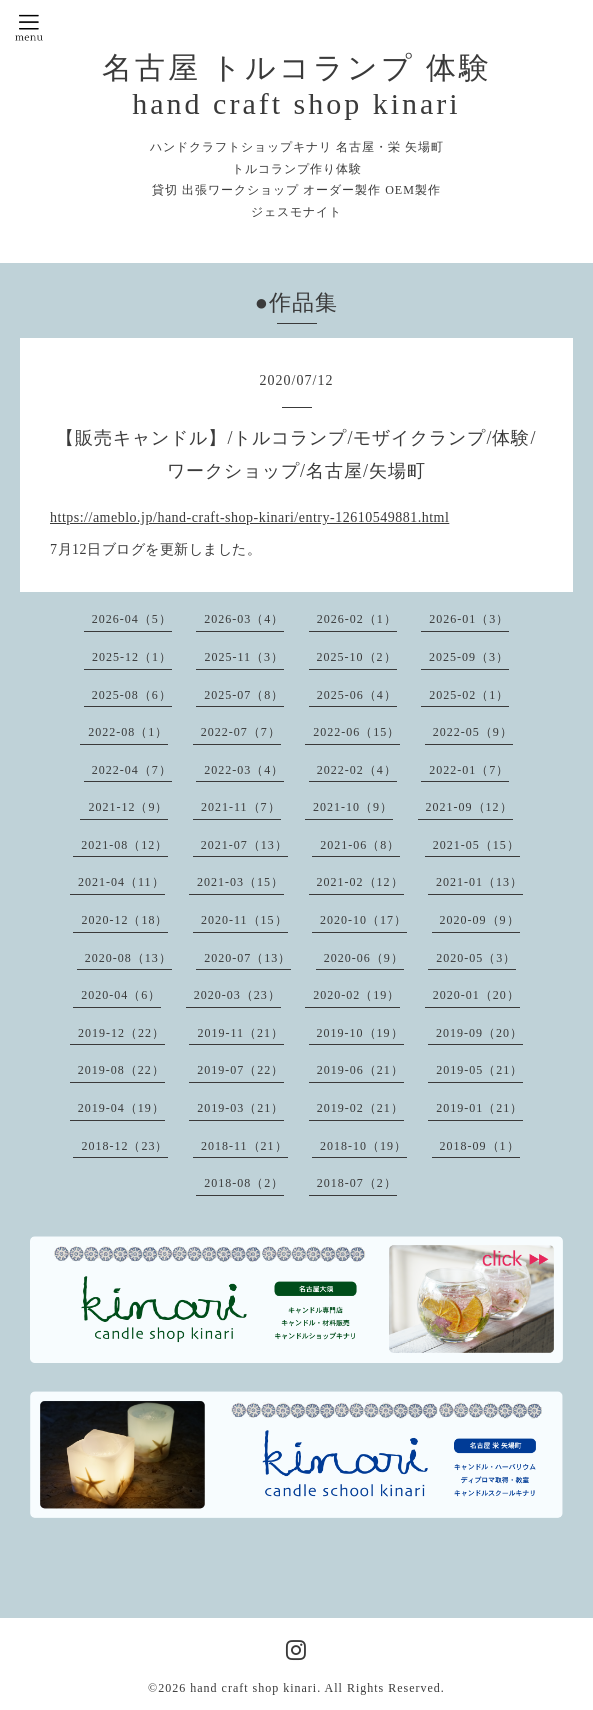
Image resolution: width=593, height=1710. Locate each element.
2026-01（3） (469, 619)
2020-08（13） (128, 958)
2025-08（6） (132, 695)
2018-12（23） (124, 1146)
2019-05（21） (479, 1070)
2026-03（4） (244, 619)
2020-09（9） (480, 920)
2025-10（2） (357, 657)
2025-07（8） (244, 695)
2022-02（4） (357, 770)
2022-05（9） (473, 732)
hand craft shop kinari (253, 1688)
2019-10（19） (360, 1033)
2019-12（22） (121, 1033)
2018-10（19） (363, 1146)
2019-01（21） (479, 1108)
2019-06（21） (360, 1070)
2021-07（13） (244, 845)
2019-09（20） (479, 1033)
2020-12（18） (124, 920)
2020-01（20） (476, 995)
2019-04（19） (121, 1108)
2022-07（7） (241, 732)
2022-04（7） (132, 770)
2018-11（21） (244, 1146)
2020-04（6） (121, 995)
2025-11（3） (244, 657)
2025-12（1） (132, 657)
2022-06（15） (356, 732)
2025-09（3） (469, 657)
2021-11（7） (241, 807)
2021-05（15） (476, 845)
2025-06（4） (357, 695)
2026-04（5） (132, 619)
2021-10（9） (353, 807)
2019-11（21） (240, 1033)
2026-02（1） (357, 619)
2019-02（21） (360, 1108)
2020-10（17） (363, 920)
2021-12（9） (128, 807)
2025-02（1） (469, 695)
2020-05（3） (476, 958)
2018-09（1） (480, 1146)
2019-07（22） (240, 1070)
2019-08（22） (121, 1070)
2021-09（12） (469, 807)
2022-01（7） (469, 770)
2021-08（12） (124, 845)
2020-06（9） (364, 958)
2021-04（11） (121, 882)
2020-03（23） (237, 995)
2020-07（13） (247, 958)
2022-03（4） (244, 770)
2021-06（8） (360, 845)
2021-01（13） (479, 882)
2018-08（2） (244, 1183)
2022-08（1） (128, 732)
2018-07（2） (357, 1183)
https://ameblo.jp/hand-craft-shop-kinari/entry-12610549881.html (249, 517)
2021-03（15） (240, 882)
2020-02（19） (356, 995)
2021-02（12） (360, 882)
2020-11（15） (244, 920)
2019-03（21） (240, 1108)
